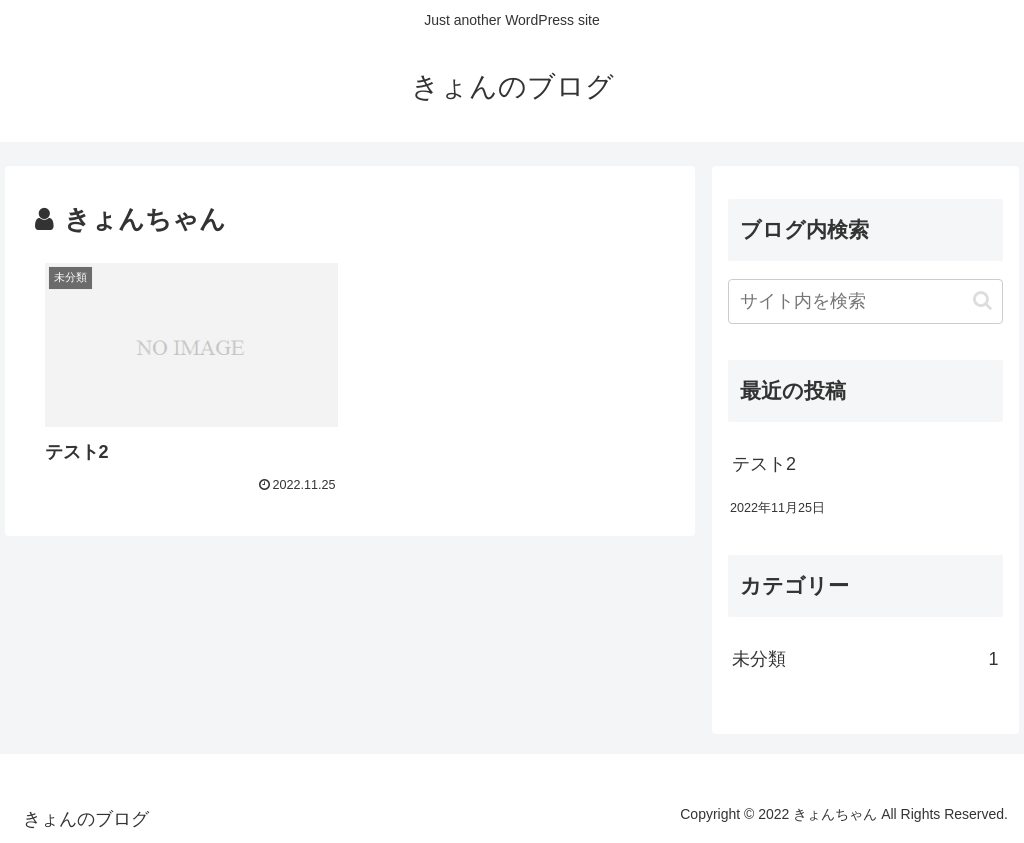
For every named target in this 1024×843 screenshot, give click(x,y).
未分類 (865, 659)
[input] (865, 301)
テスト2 (764, 464)
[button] (982, 300)
